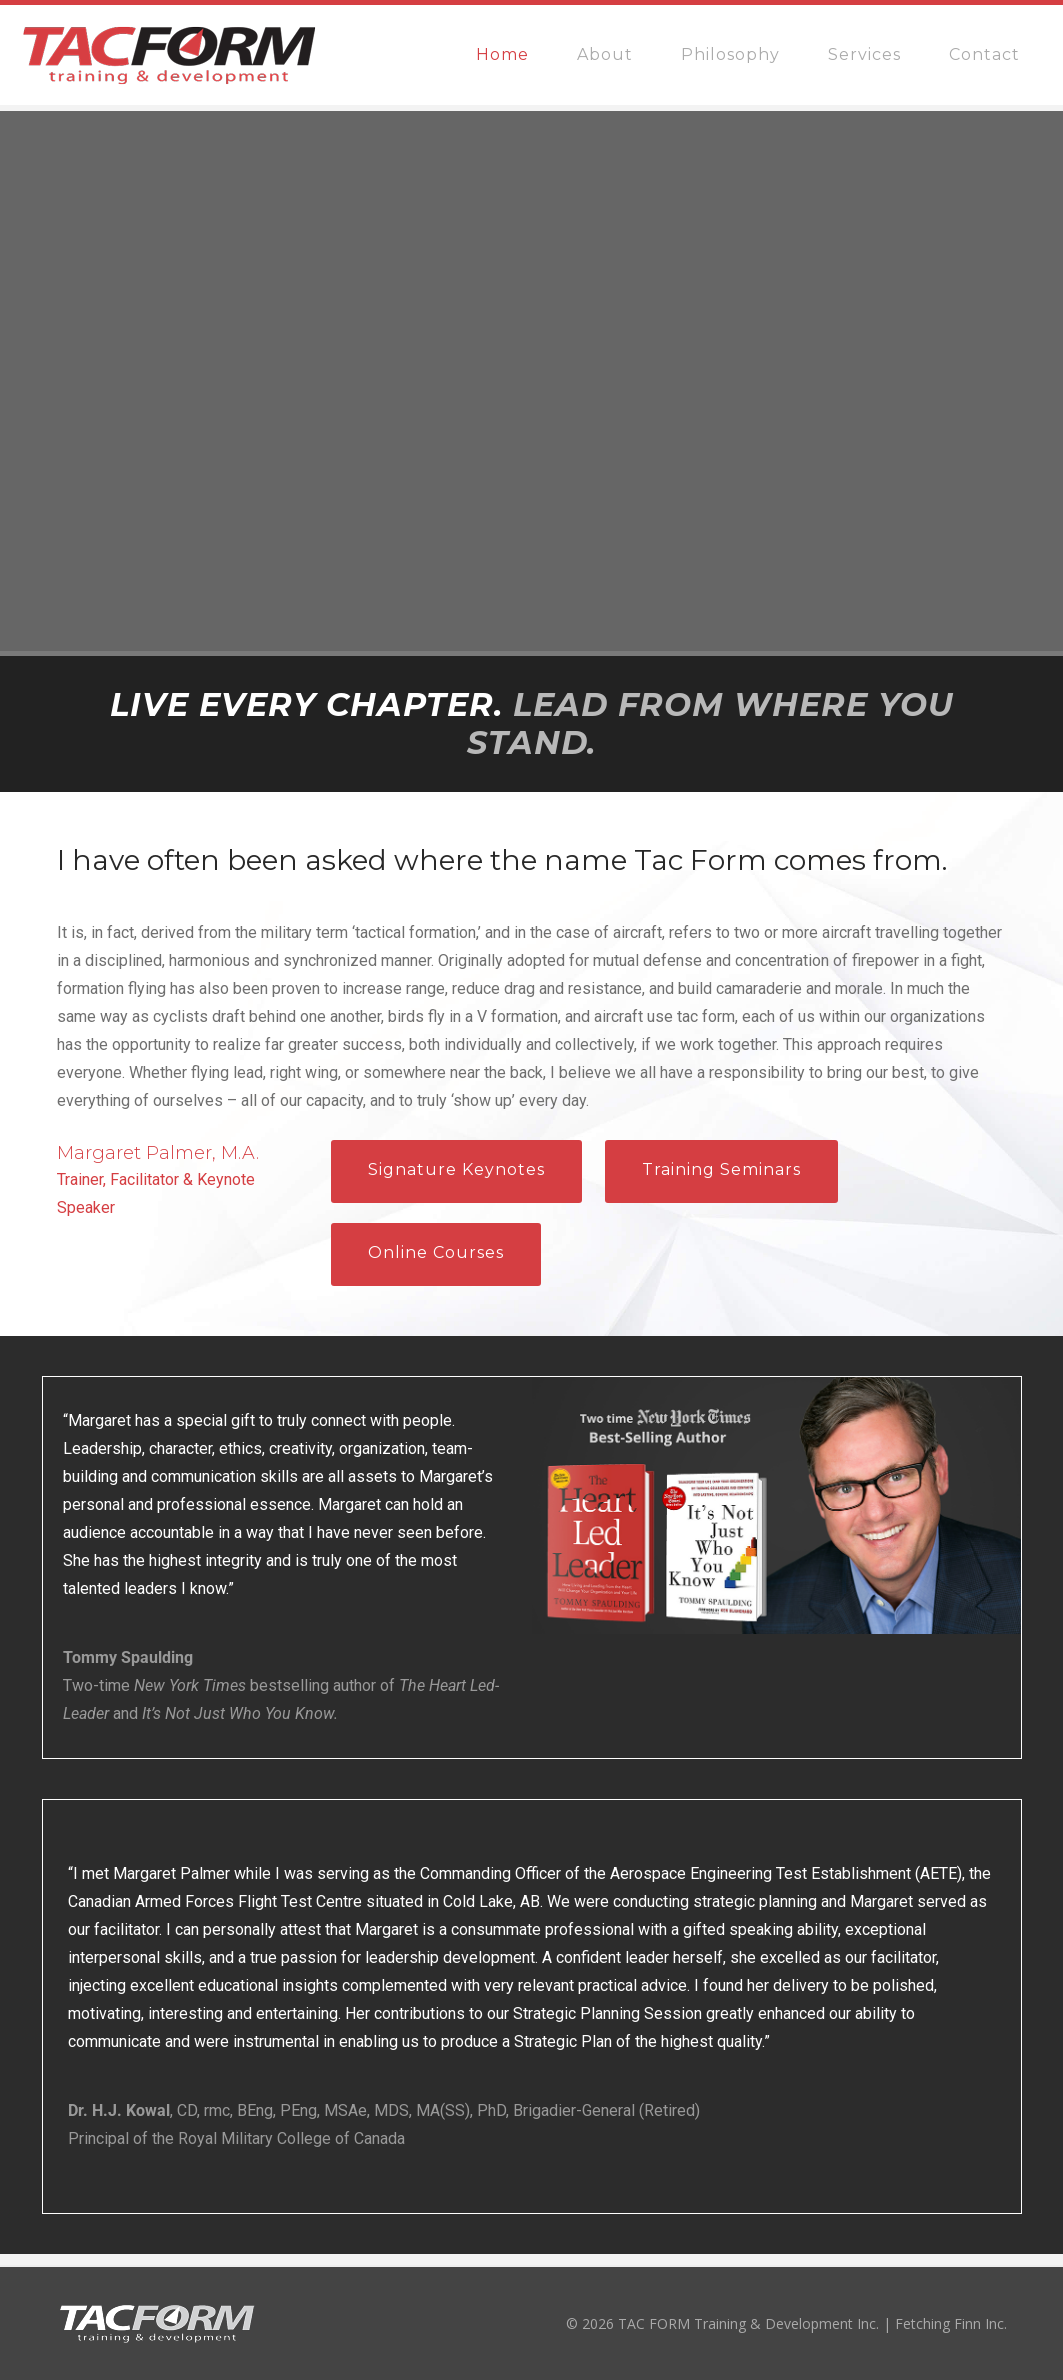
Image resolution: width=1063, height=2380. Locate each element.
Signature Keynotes (456, 1169)
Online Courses (436, 1252)
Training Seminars (721, 1169)
